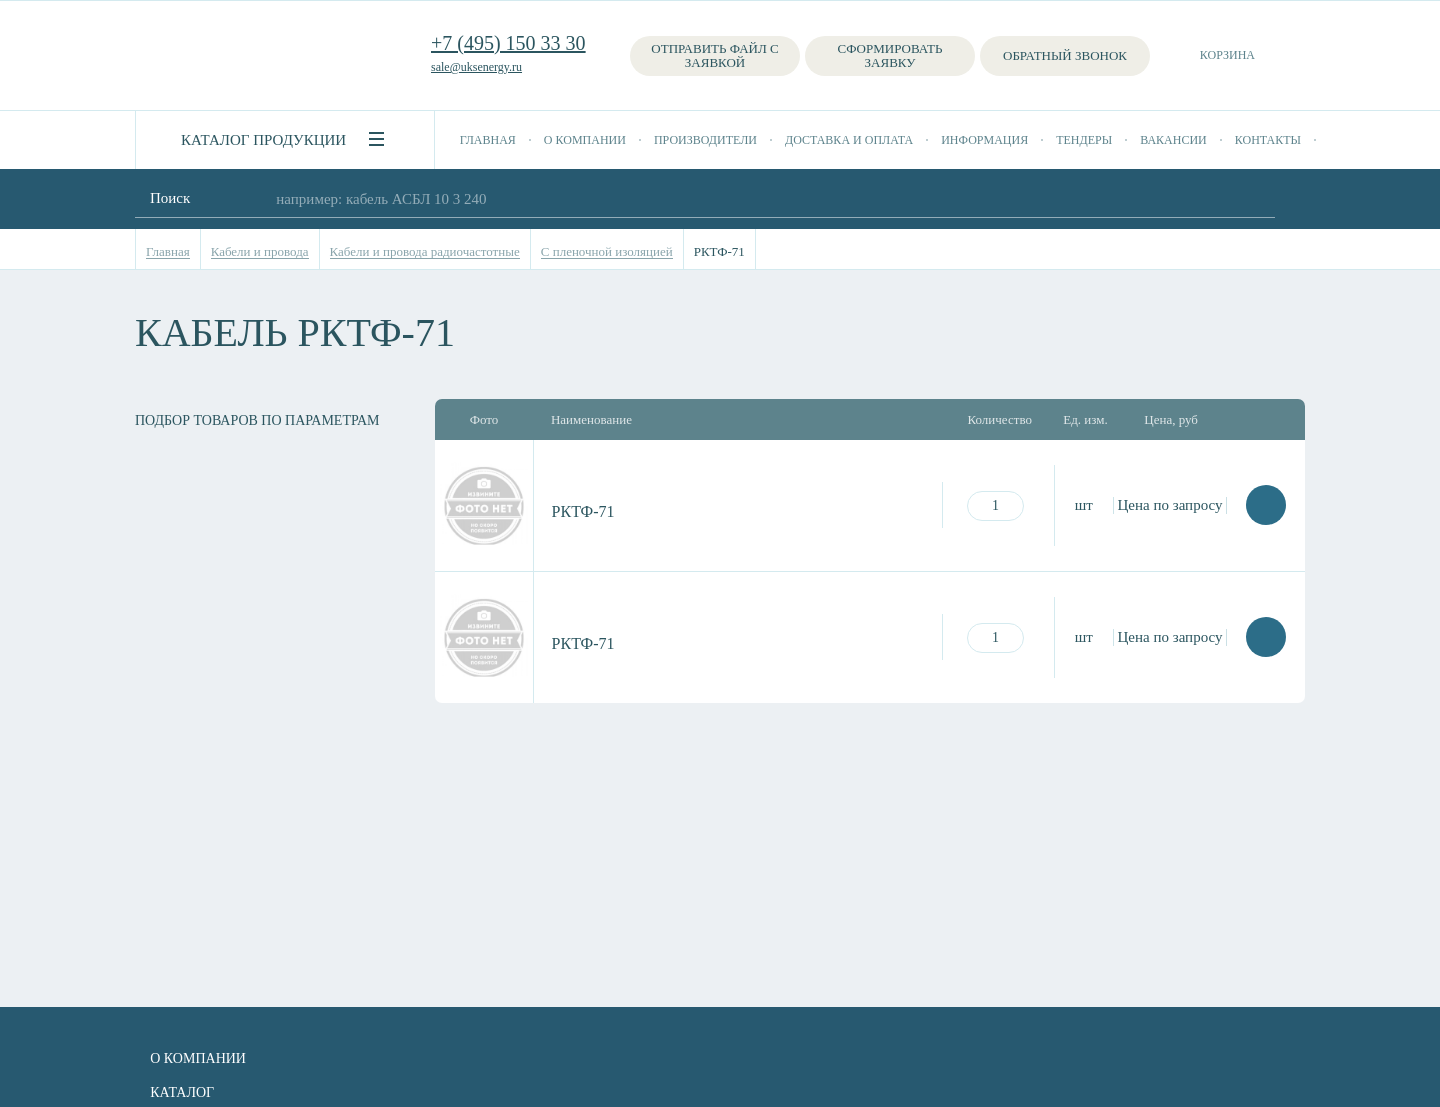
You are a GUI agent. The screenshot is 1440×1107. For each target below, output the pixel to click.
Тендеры (1084, 140)
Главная (488, 140)
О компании (585, 140)
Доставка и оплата (849, 140)
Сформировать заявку (890, 55)
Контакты (1268, 140)
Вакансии (1173, 140)
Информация (984, 140)
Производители (705, 140)
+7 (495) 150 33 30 (508, 43)
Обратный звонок (1065, 55)
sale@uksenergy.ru (476, 67)
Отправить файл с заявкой (714, 55)
